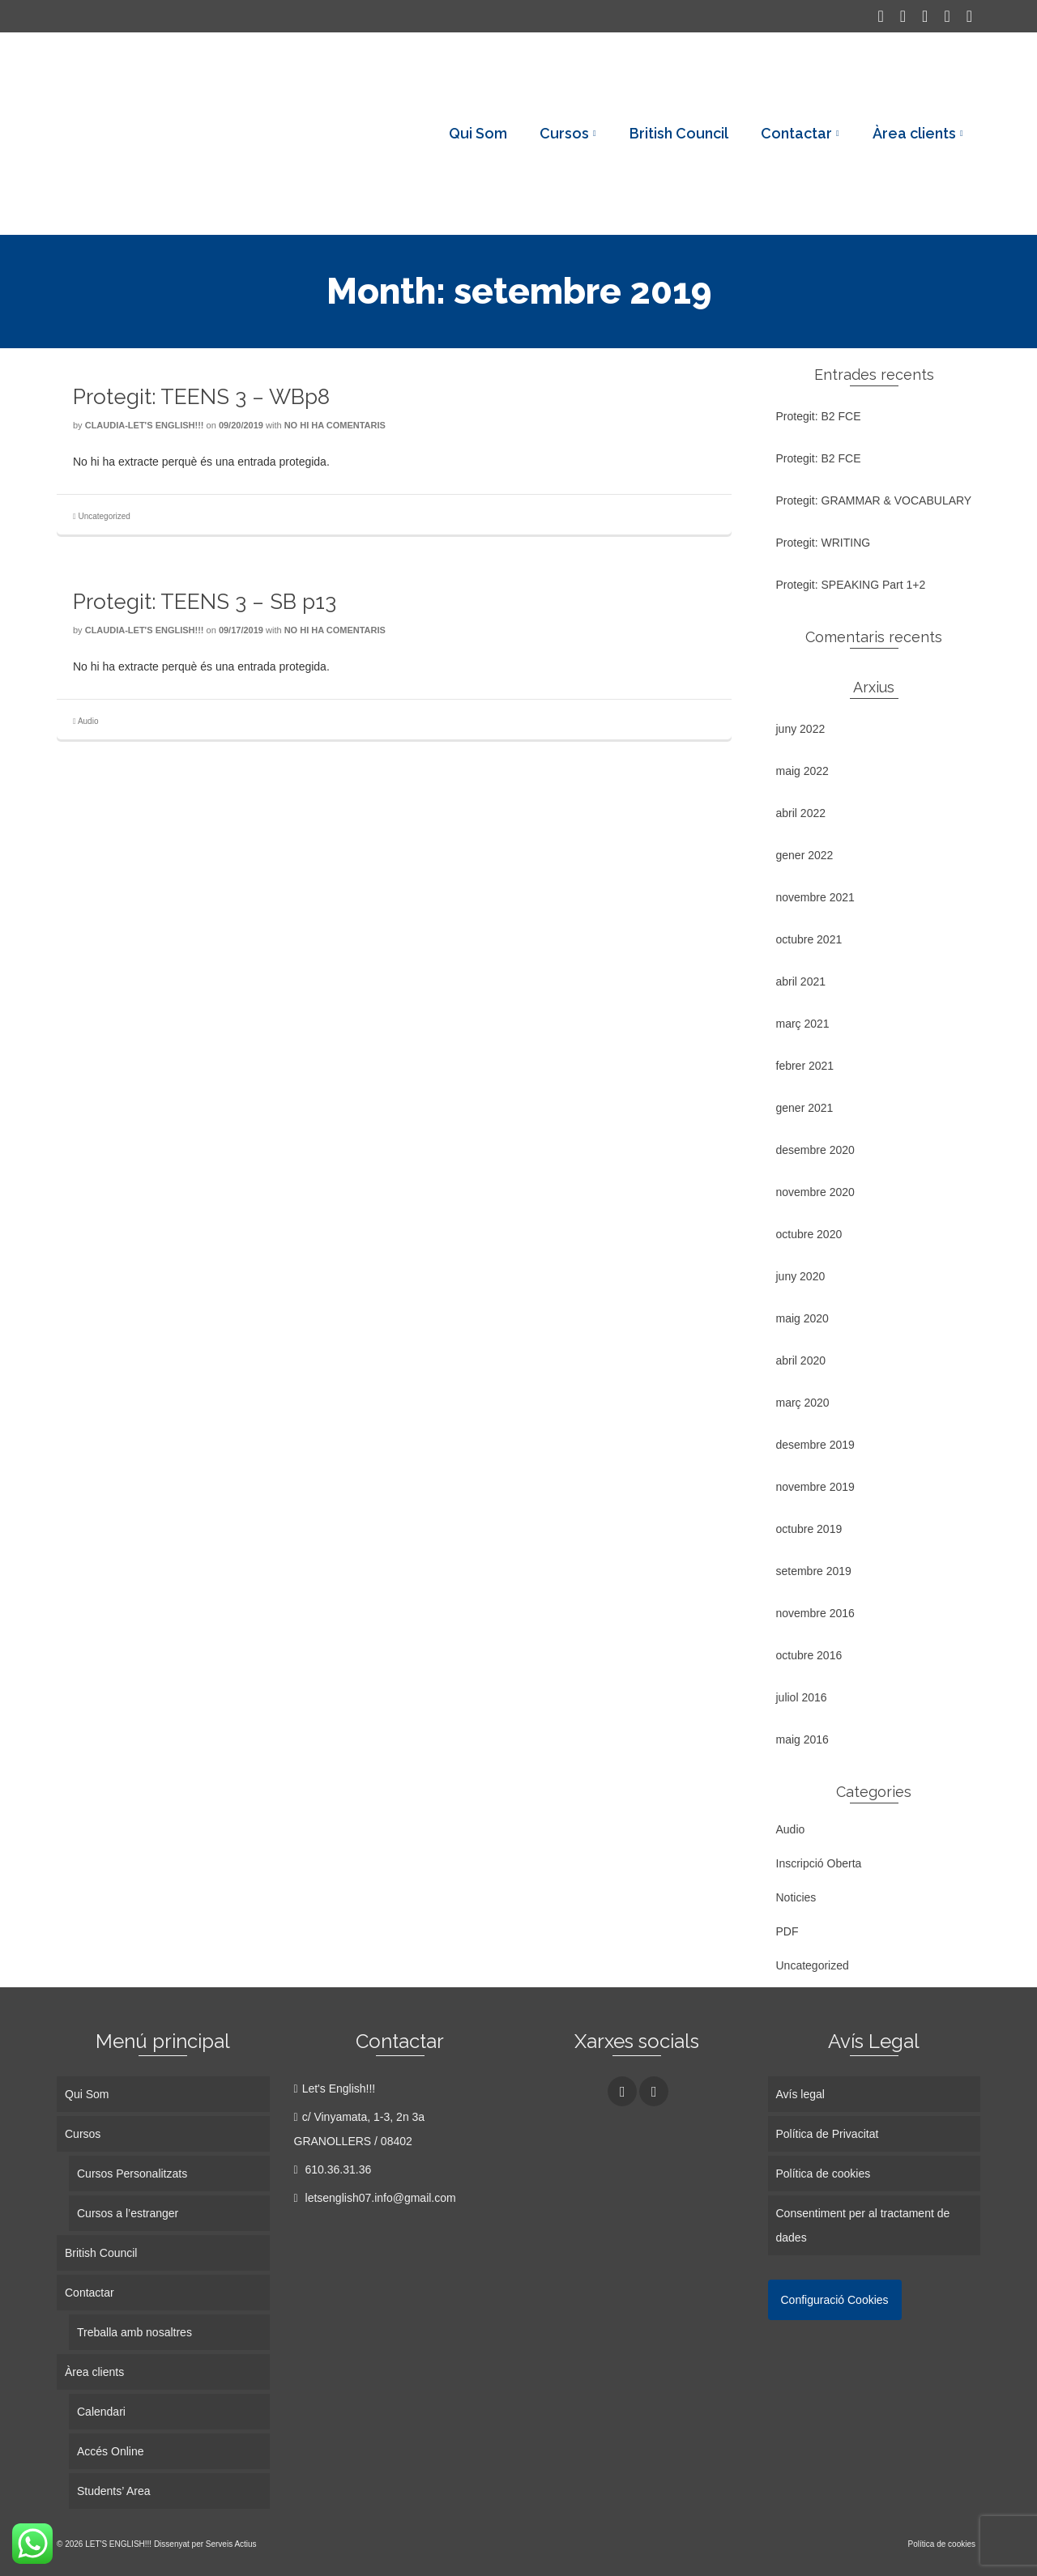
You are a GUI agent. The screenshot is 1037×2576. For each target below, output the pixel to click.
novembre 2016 (815, 1613)
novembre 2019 (815, 1486)
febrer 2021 (805, 1065)
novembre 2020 (815, 1192)
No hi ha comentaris (335, 425)
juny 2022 (801, 728)
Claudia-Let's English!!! (144, 425)
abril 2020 (801, 1360)
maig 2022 (802, 770)
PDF (787, 1931)
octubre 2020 (809, 1234)
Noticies (796, 1897)
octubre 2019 (809, 1528)
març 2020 (803, 1402)
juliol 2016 (801, 1697)
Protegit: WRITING (823, 542)
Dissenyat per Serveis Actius (205, 2544)
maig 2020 (802, 1318)
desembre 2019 (815, 1444)
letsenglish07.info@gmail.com (375, 2197)
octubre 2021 (809, 939)
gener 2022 (805, 855)
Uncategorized (104, 516)
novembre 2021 (815, 897)
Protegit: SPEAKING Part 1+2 (851, 584)
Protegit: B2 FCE (818, 416)
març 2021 (803, 1023)
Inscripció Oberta (819, 1863)
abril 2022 (801, 813)
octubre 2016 (809, 1655)
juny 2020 (801, 1276)
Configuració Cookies (835, 2299)
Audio (88, 721)
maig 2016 (802, 1739)
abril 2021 (801, 981)
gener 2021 (805, 1107)
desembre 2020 (815, 1149)
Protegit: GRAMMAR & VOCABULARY (874, 500)
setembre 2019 (813, 1571)
